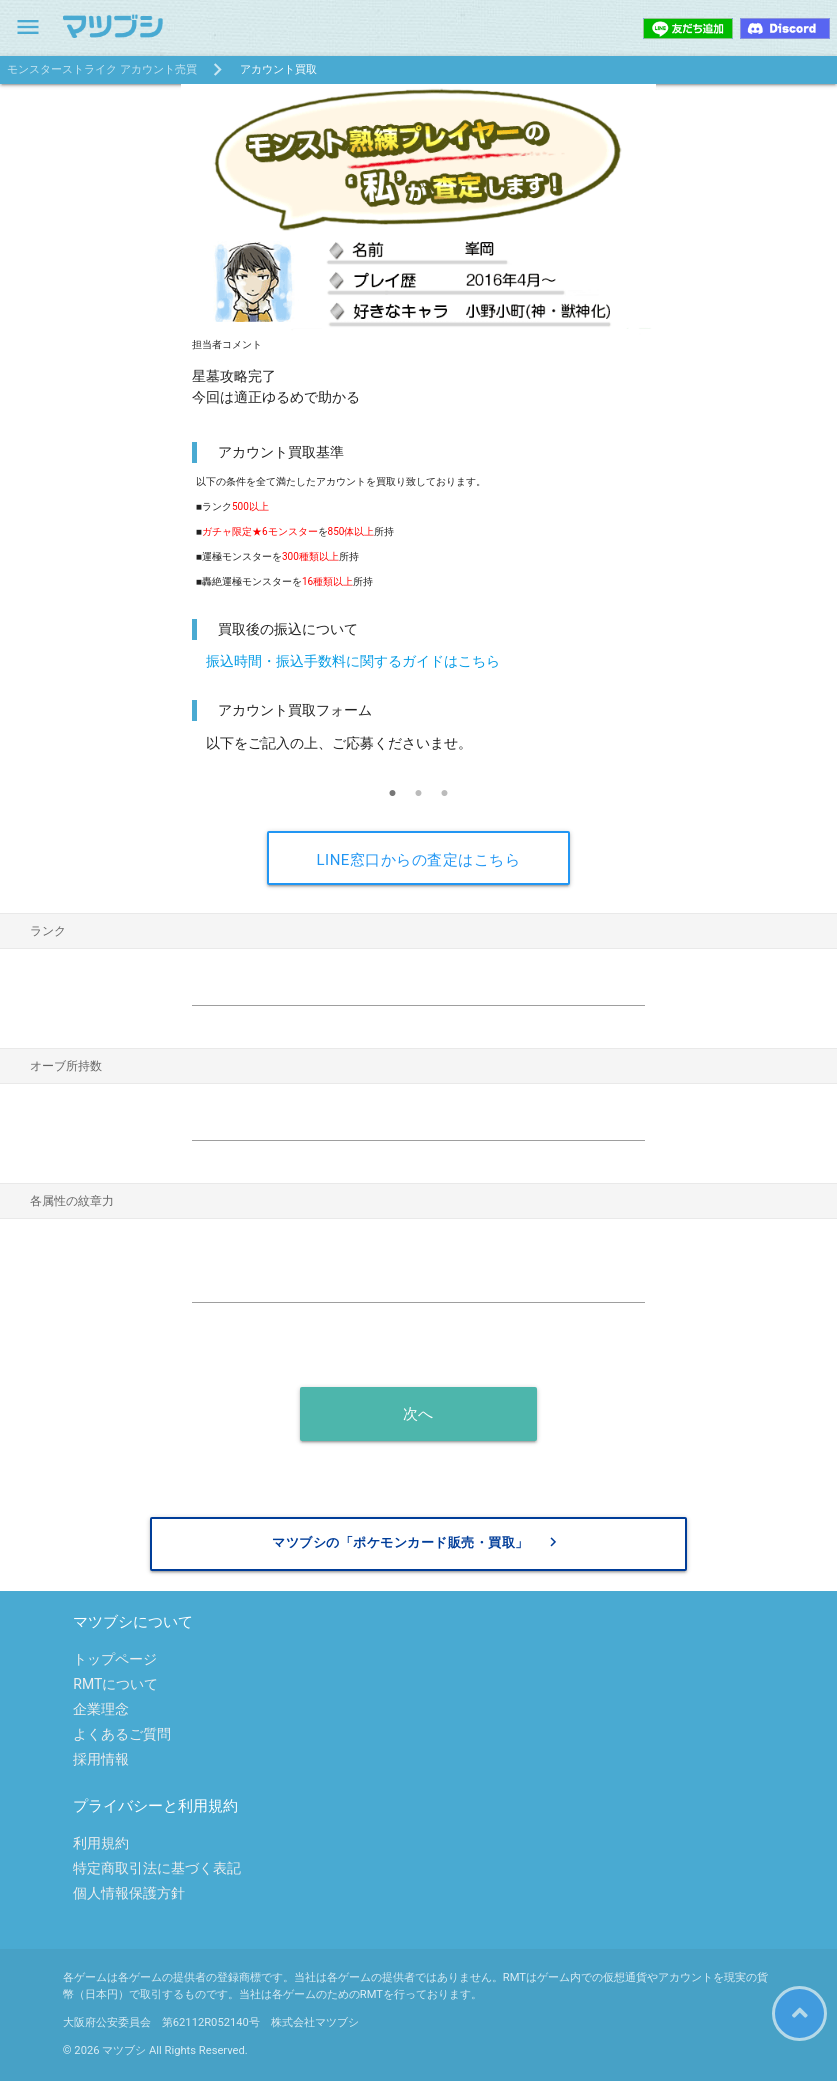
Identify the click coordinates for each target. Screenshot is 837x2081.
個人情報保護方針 (129, 1893)
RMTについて (115, 1684)
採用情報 (101, 1759)
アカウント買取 (278, 69)
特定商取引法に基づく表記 (157, 1868)
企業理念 (101, 1709)
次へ (418, 1414)
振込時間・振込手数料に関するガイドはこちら (353, 661)
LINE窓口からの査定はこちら (419, 860)
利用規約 (101, 1843)
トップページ (115, 1659)
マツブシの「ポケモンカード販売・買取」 (417, 1542)
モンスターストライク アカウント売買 (102, 69)
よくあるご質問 (122, 1734)
